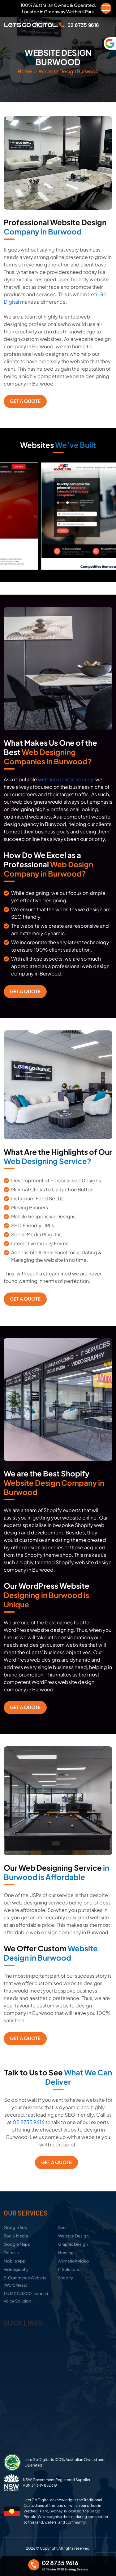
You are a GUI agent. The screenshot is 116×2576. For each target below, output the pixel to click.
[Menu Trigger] (106, 8)
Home (25, 71)
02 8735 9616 (29, 2122)
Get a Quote (25, 401)
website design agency (65, 779)
